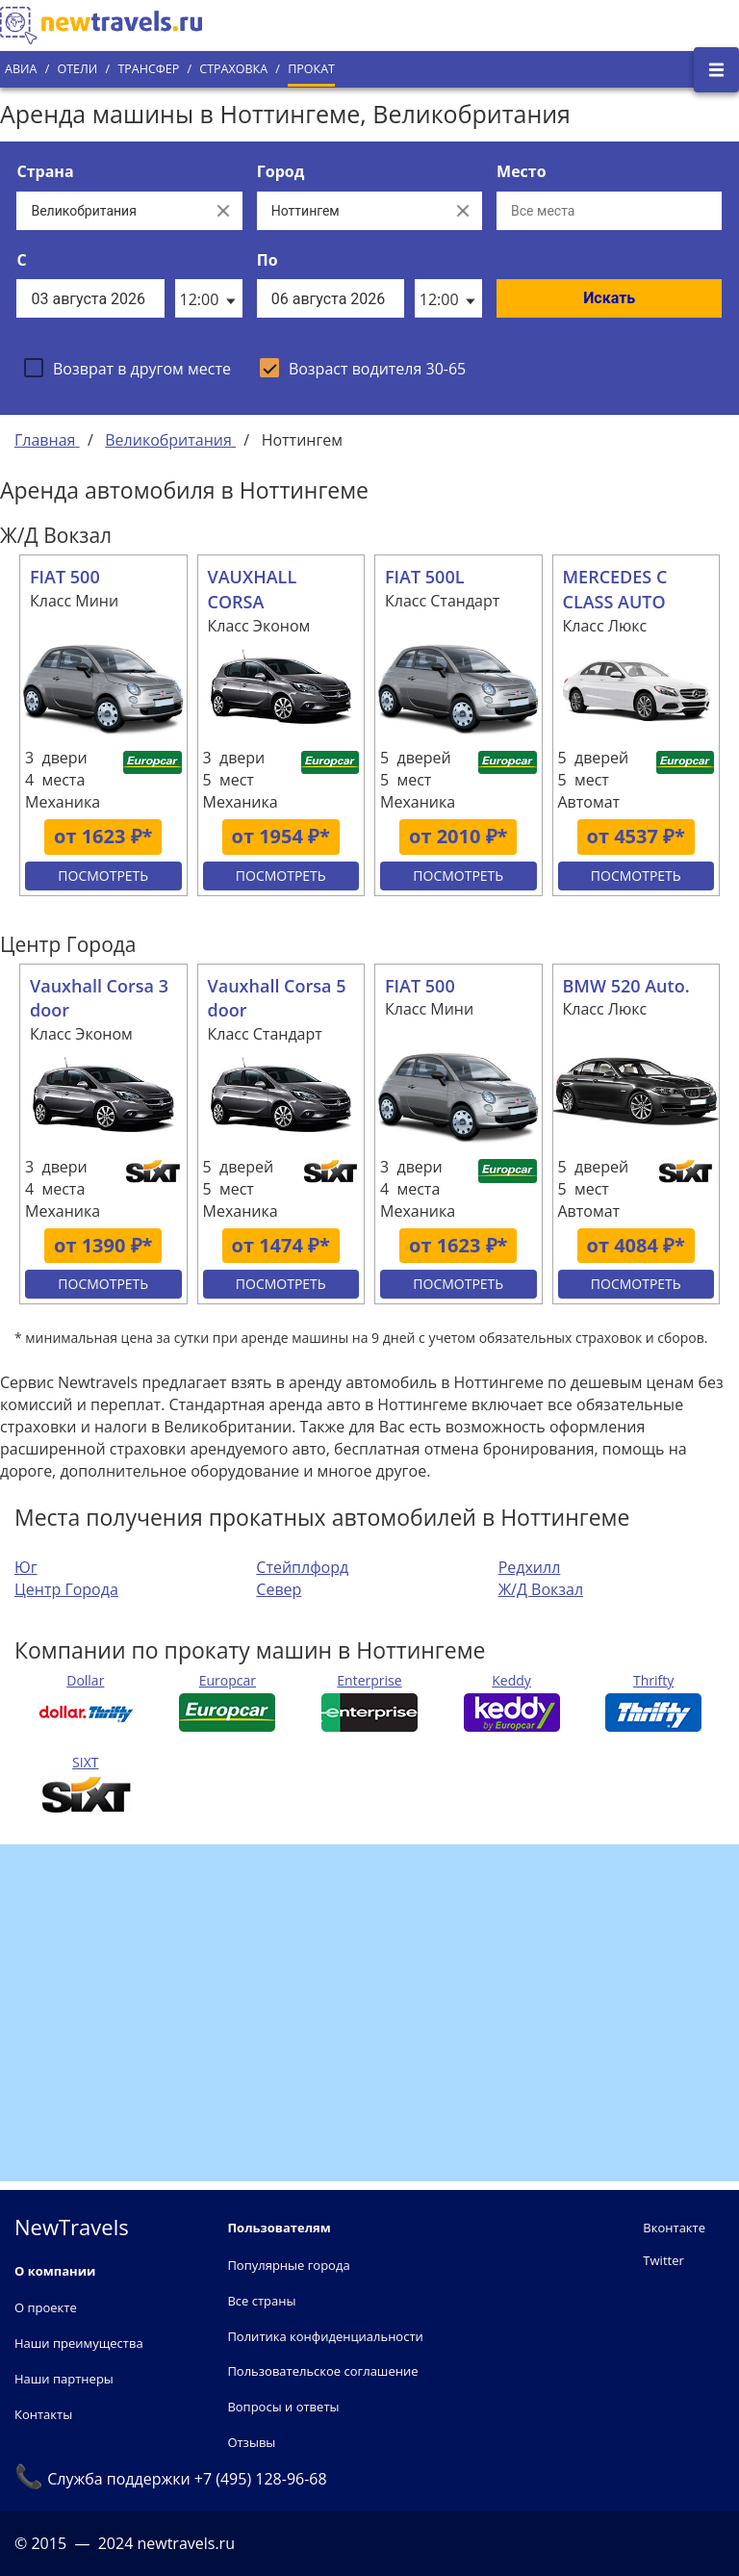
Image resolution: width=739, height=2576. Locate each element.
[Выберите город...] (350, 211)
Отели (77, 69)
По (267, 259)
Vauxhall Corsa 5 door (277, 998)
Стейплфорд (302, 1567)
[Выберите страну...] (109, 211)
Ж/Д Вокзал (540, 1589)
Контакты (43, 2414)
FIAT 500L (425, 576)
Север (278, 1589)
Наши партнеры (64, 2378)
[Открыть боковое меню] (716, 69)
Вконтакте (674, 2227)
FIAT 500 (65, 576)
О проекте (45, 2307)
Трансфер (148, 69)
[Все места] (609, 211)
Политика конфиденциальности (324, 2336)
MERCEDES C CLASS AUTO (615, 589)
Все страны (261, 2300)
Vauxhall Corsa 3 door (99, 998)
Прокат (311, 69)
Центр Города (66, 1589)
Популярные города (288, 2265)
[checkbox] (127, 367)
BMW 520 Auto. (626, 985)
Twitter (663, 2260)
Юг (26, 1567)
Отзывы (251, 2442)
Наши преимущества (78, 2343)
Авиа (21, 69)
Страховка (233, 69)
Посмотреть (103, 875)
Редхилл (529, 1567)
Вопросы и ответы (283, 2406)
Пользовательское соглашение (322, 2371)
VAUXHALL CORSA (252, 589)
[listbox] (208, 298)
